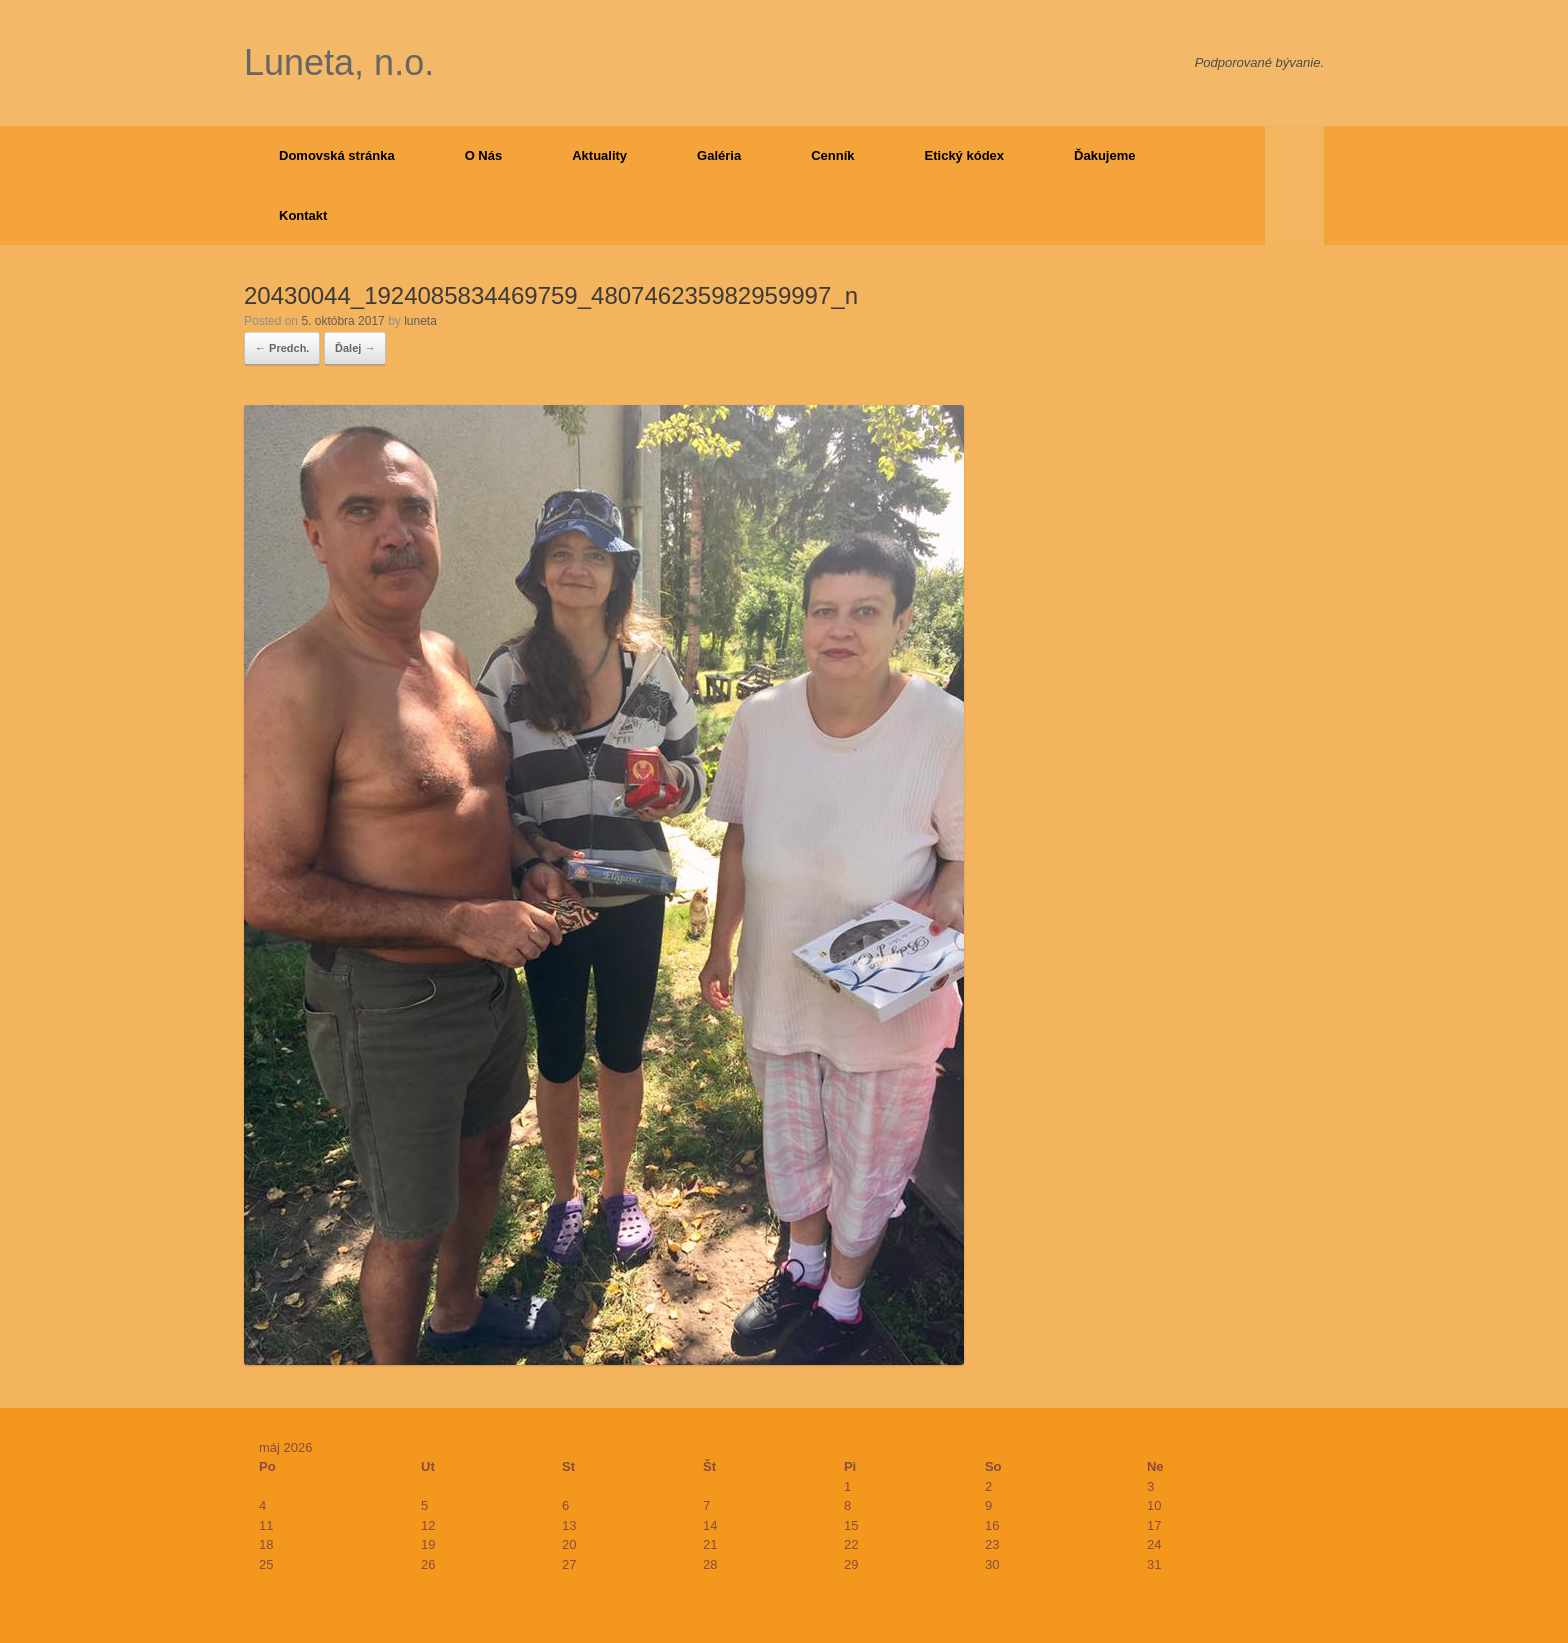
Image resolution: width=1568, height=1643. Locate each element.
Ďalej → (355, 348)
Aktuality (599, 155)
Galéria (719, 155)
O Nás (484, 155)
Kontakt (303, 215)
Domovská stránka (337, 155)
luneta (420, 321)
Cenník (832, 155)
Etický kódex (965, 155)
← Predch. (282, 348)
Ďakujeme (1104, 155)
